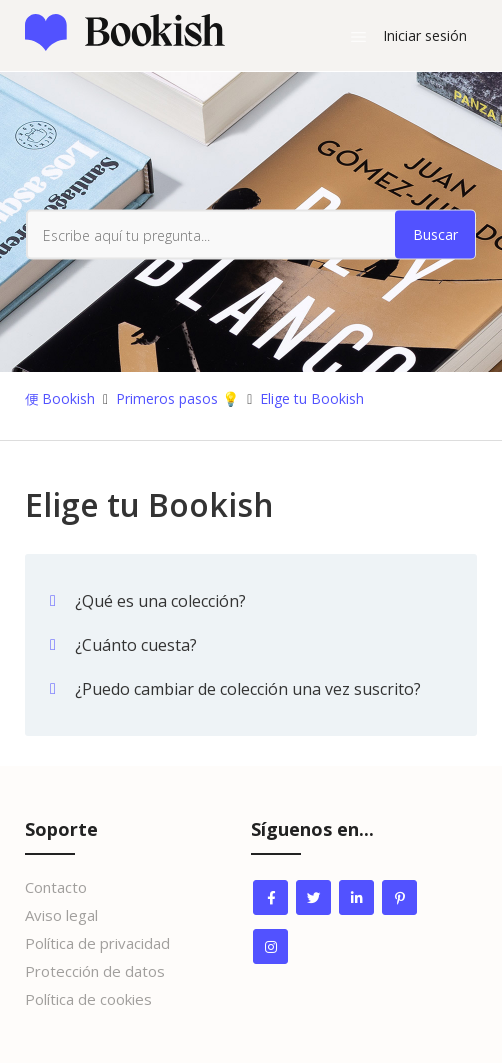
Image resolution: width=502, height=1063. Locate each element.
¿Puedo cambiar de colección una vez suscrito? (248, 689)
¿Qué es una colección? (160, 601)
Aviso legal (61, 915)
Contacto (56, 887)
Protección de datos (95, 971)
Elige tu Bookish (312, 398)
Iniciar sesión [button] (425, 35)
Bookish (68, 398)
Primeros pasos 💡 (177, 398)
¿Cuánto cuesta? (136, 645)
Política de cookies (88, 999)
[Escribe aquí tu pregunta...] (251, 235)
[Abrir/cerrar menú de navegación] (358, 36)
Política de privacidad (97, 943)
